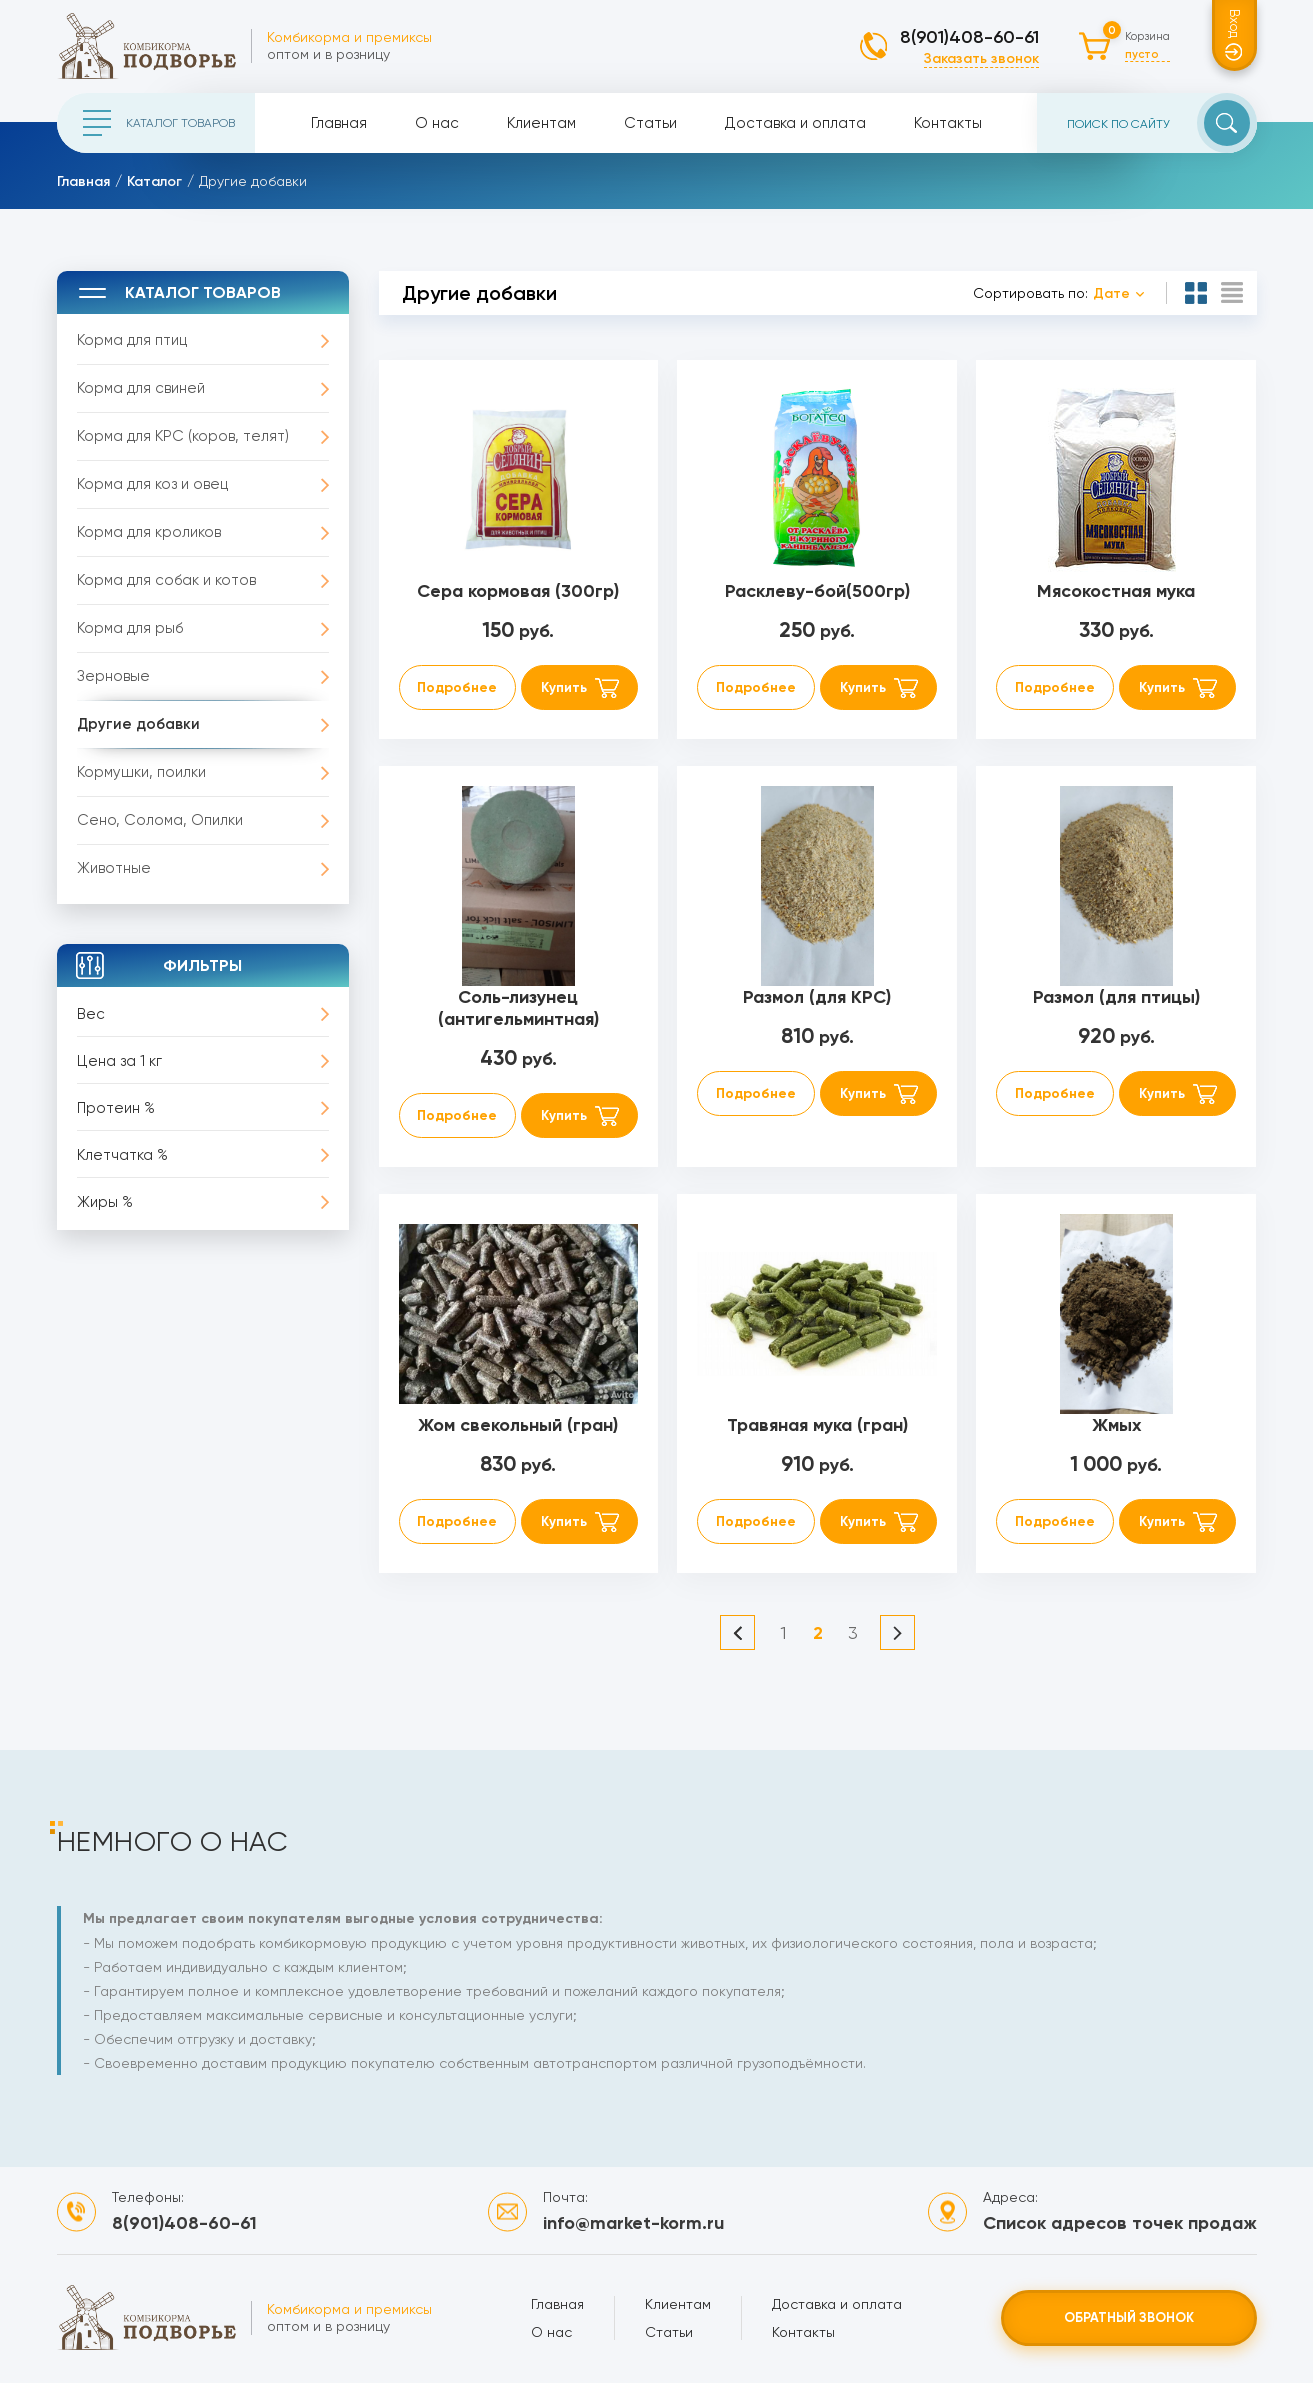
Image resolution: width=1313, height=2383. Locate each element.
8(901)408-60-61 (969, 37)
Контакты (948, 123)
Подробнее (457, 687)
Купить (564, 687)
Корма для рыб (130, 628)
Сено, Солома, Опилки (160, 820)
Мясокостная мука (1116, 591)
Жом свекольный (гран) (518, 1425)
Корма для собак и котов (166, 580)
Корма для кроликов (149, 532)
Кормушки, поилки (141, 772)
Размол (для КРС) (817, 997)
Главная (339, 123)
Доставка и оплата (795, 123)
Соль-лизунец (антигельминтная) (518, 1008)
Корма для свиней (141, 388)
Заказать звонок (981, 58)
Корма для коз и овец (152, 484)
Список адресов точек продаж (1120, 2223)
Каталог (154, 181)
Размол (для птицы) (1116, 997)
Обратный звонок (1129, 2317)
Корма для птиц (132, 340)
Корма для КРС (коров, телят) (183, 436)
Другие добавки (138, 724)
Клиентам (541, 123)
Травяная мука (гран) (817, 1425)
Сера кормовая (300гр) (518, 591)
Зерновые (113, 676)
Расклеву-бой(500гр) (817, 591)
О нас (437, 123)
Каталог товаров (159, 123)
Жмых (1116, 1425)
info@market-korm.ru (633, 2223)
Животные (114, 868)
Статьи (650, 123)
